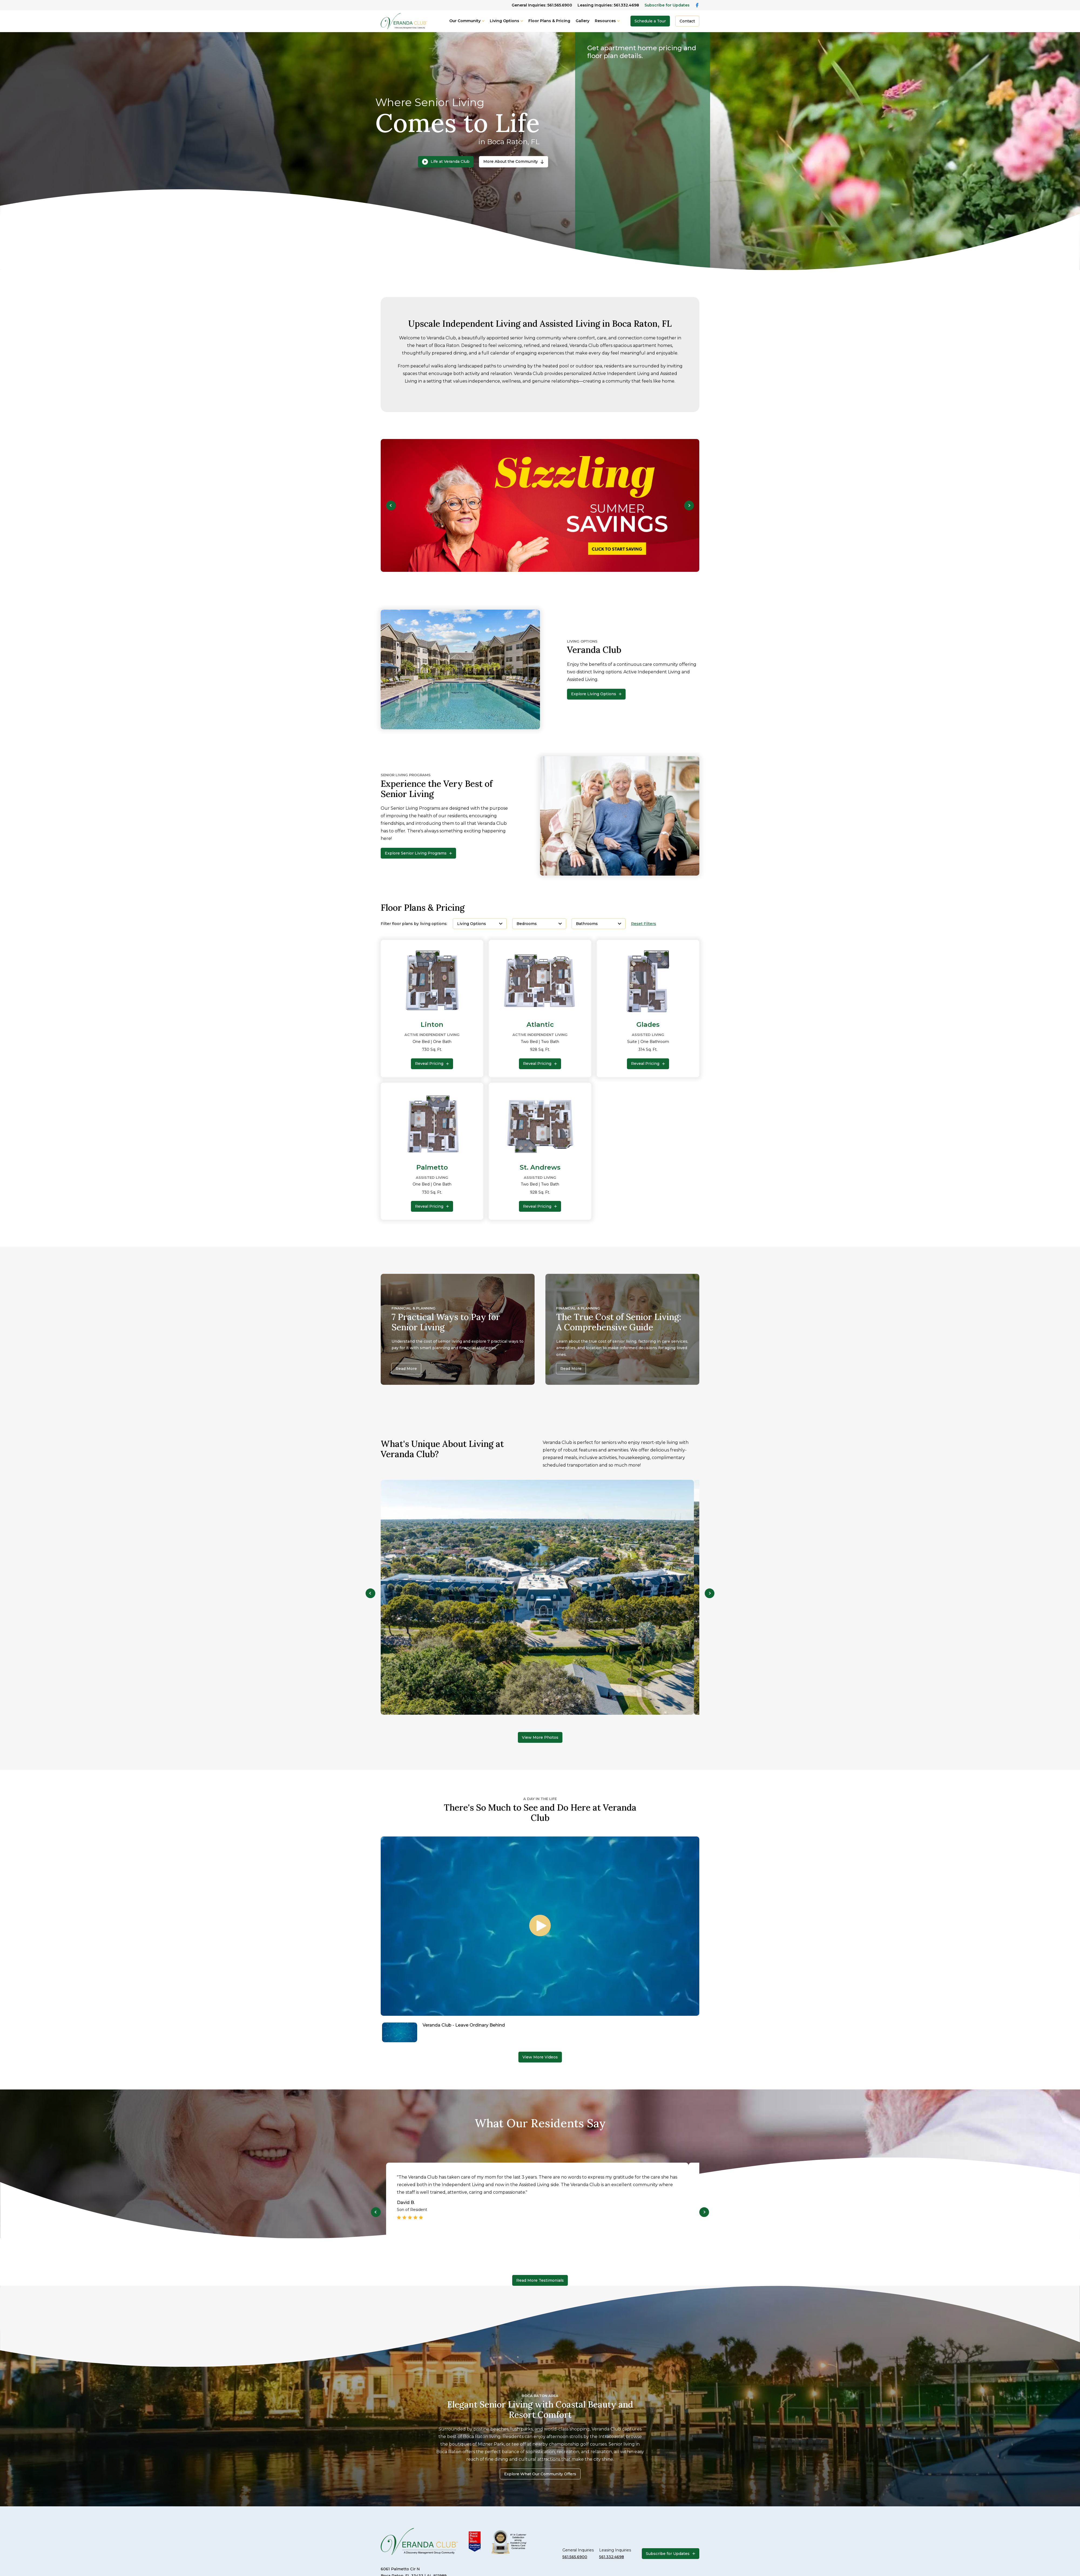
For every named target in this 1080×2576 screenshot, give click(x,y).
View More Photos (540, 1737)
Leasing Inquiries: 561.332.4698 (608, 5)
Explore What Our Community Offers (540, 2474)
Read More (406, 1368)
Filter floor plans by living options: (414, 923)
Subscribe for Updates (667, 5)
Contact (687, 21)
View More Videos (540, 2057)
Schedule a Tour (650, 21)
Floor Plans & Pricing (549, 20)
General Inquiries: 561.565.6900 (542, 5)
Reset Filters (643, 923)
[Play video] (540, 1926)
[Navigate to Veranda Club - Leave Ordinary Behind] (540, 2032)
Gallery (582, 20)
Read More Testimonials (540, 2280)
